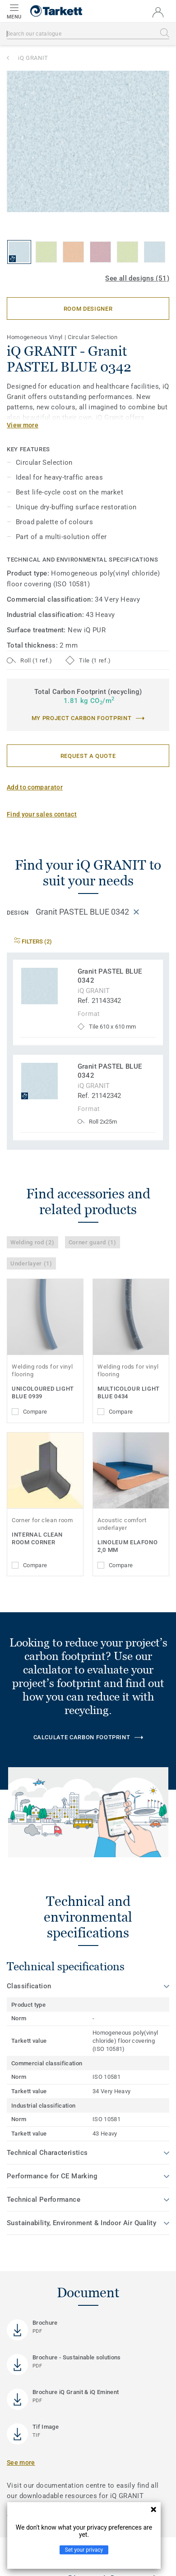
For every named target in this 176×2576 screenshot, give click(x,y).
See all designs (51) (137, 278)
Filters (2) (33, 941)
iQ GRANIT (33, 57)
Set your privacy (84, 2550)
